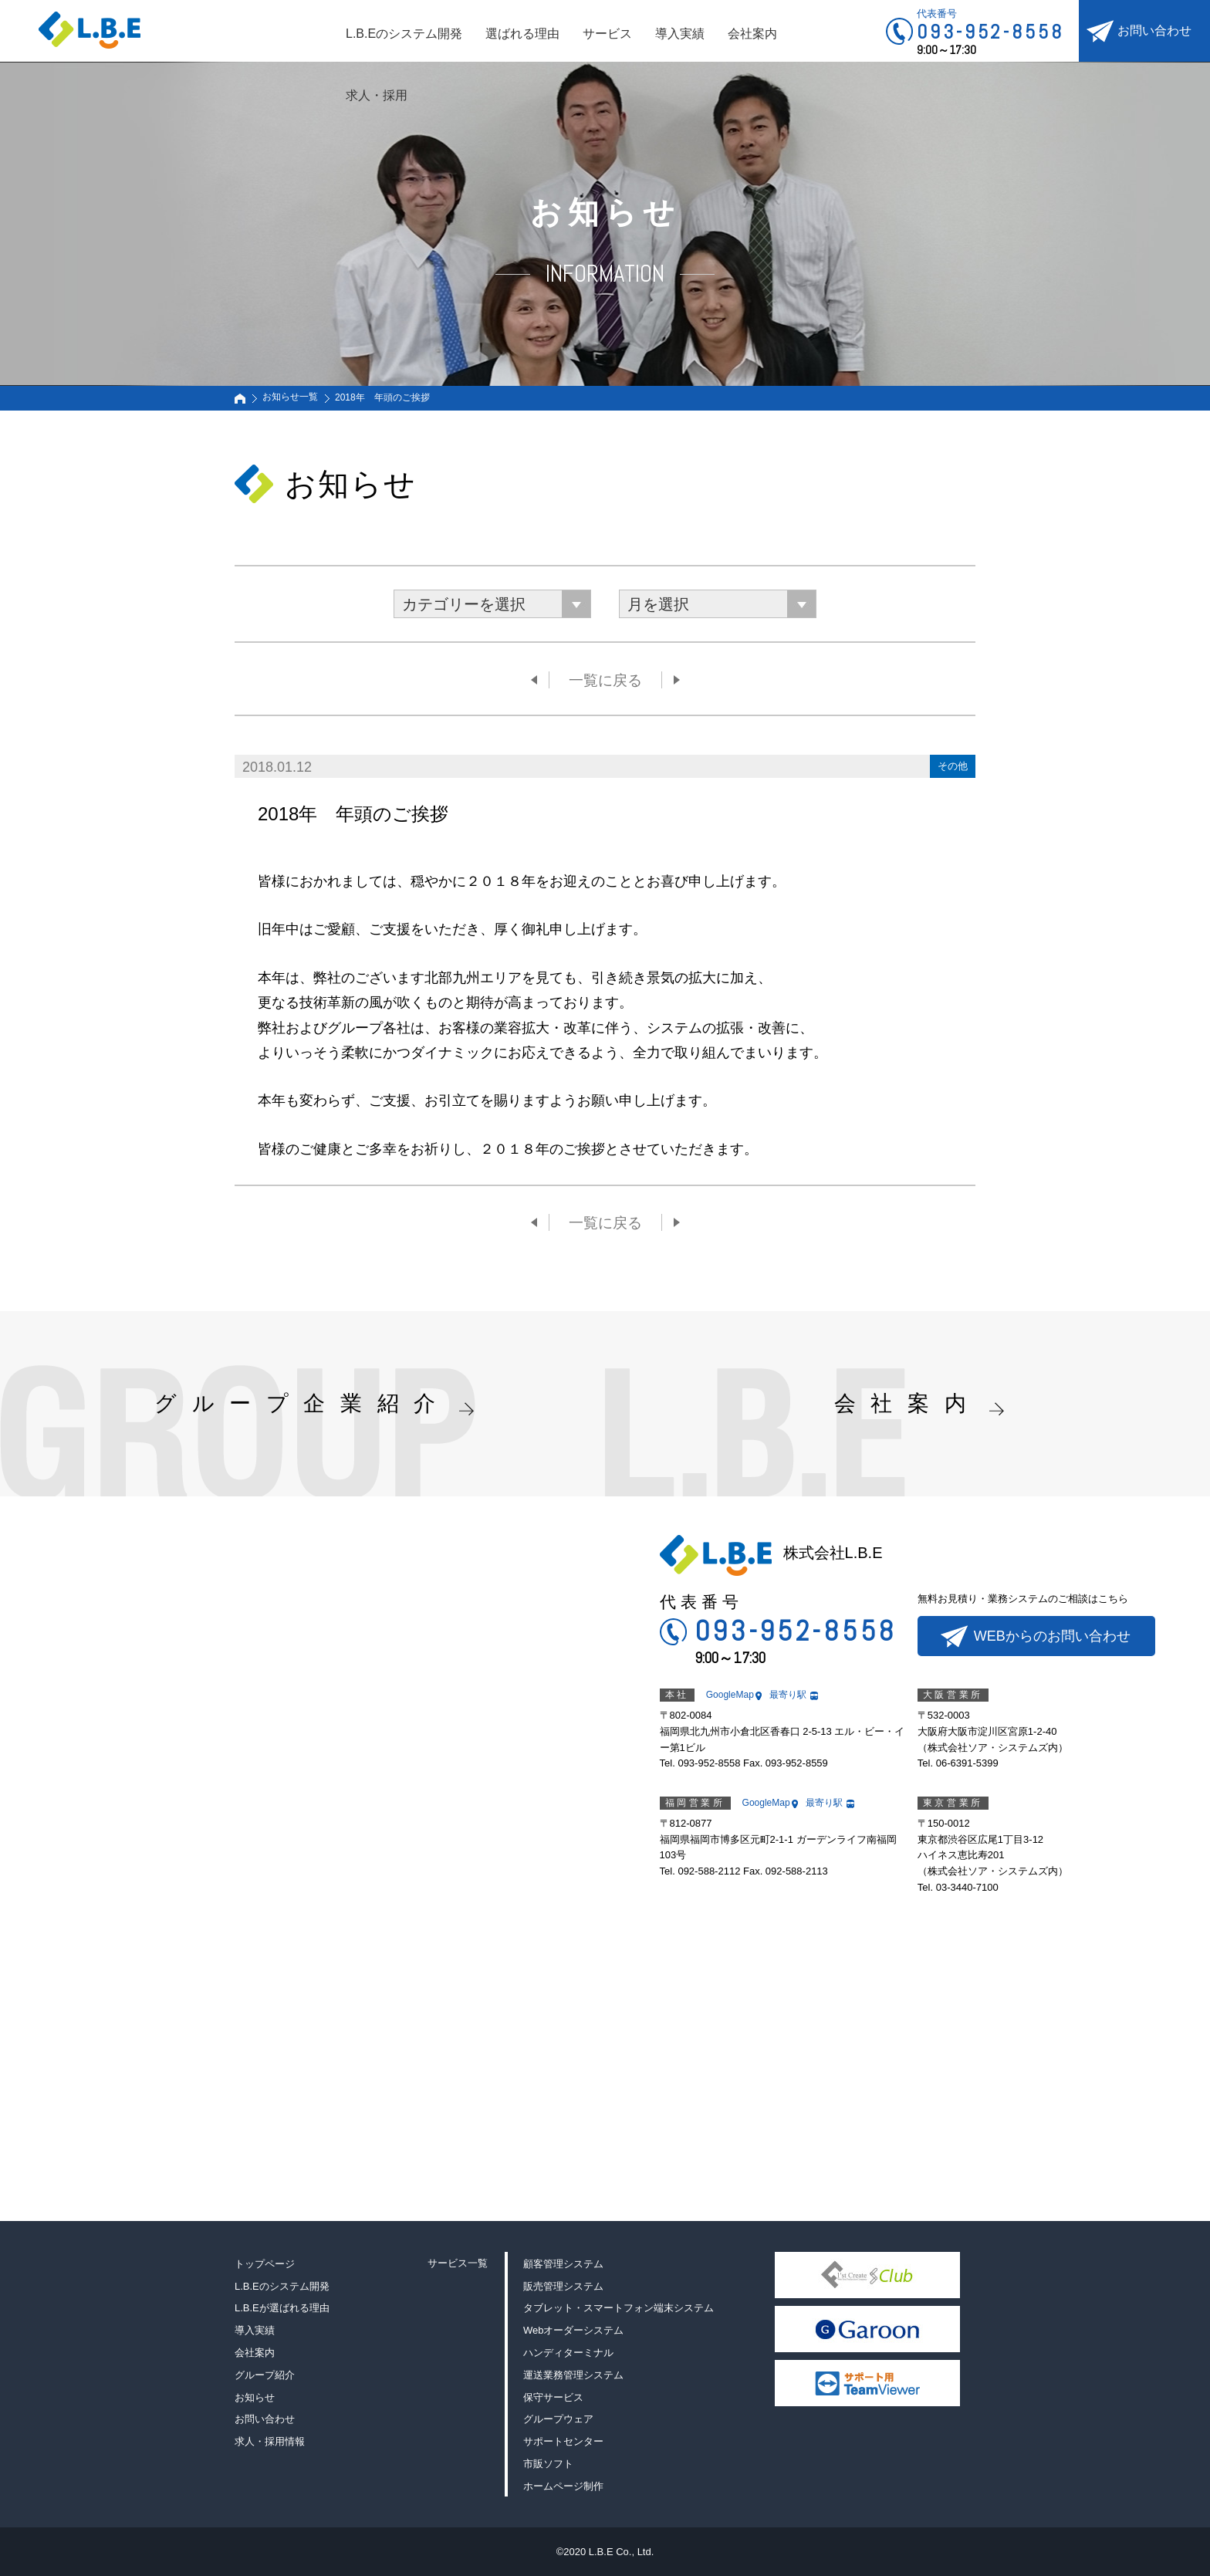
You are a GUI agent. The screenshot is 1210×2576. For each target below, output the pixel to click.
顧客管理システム (563, 2264)
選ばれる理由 (522, 33)
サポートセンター (563, 2441)
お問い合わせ (1154, 30)
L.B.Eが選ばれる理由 (282, 2308)
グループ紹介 (265, 2375)
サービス (607, 33)
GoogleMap (730, 1694)
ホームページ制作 (563, 2486)
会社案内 (752, 33)
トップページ (265, 2264)
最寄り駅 (787, 1694)
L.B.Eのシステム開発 (404, 33)
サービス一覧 (458, 2263)
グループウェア (558, 2419)
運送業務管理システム (573, 2375)
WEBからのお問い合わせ (1052, 1636)
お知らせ (255, 2397)
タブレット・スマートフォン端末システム (618, 2308)
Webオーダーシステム (573, 2330)
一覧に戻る (605, 680)
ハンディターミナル (568, 2352)
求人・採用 (376, 95)
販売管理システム (563, 2286)
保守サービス (553, 2397)
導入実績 (680, 33)
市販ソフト (548, 2464)
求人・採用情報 (270, 2441)
